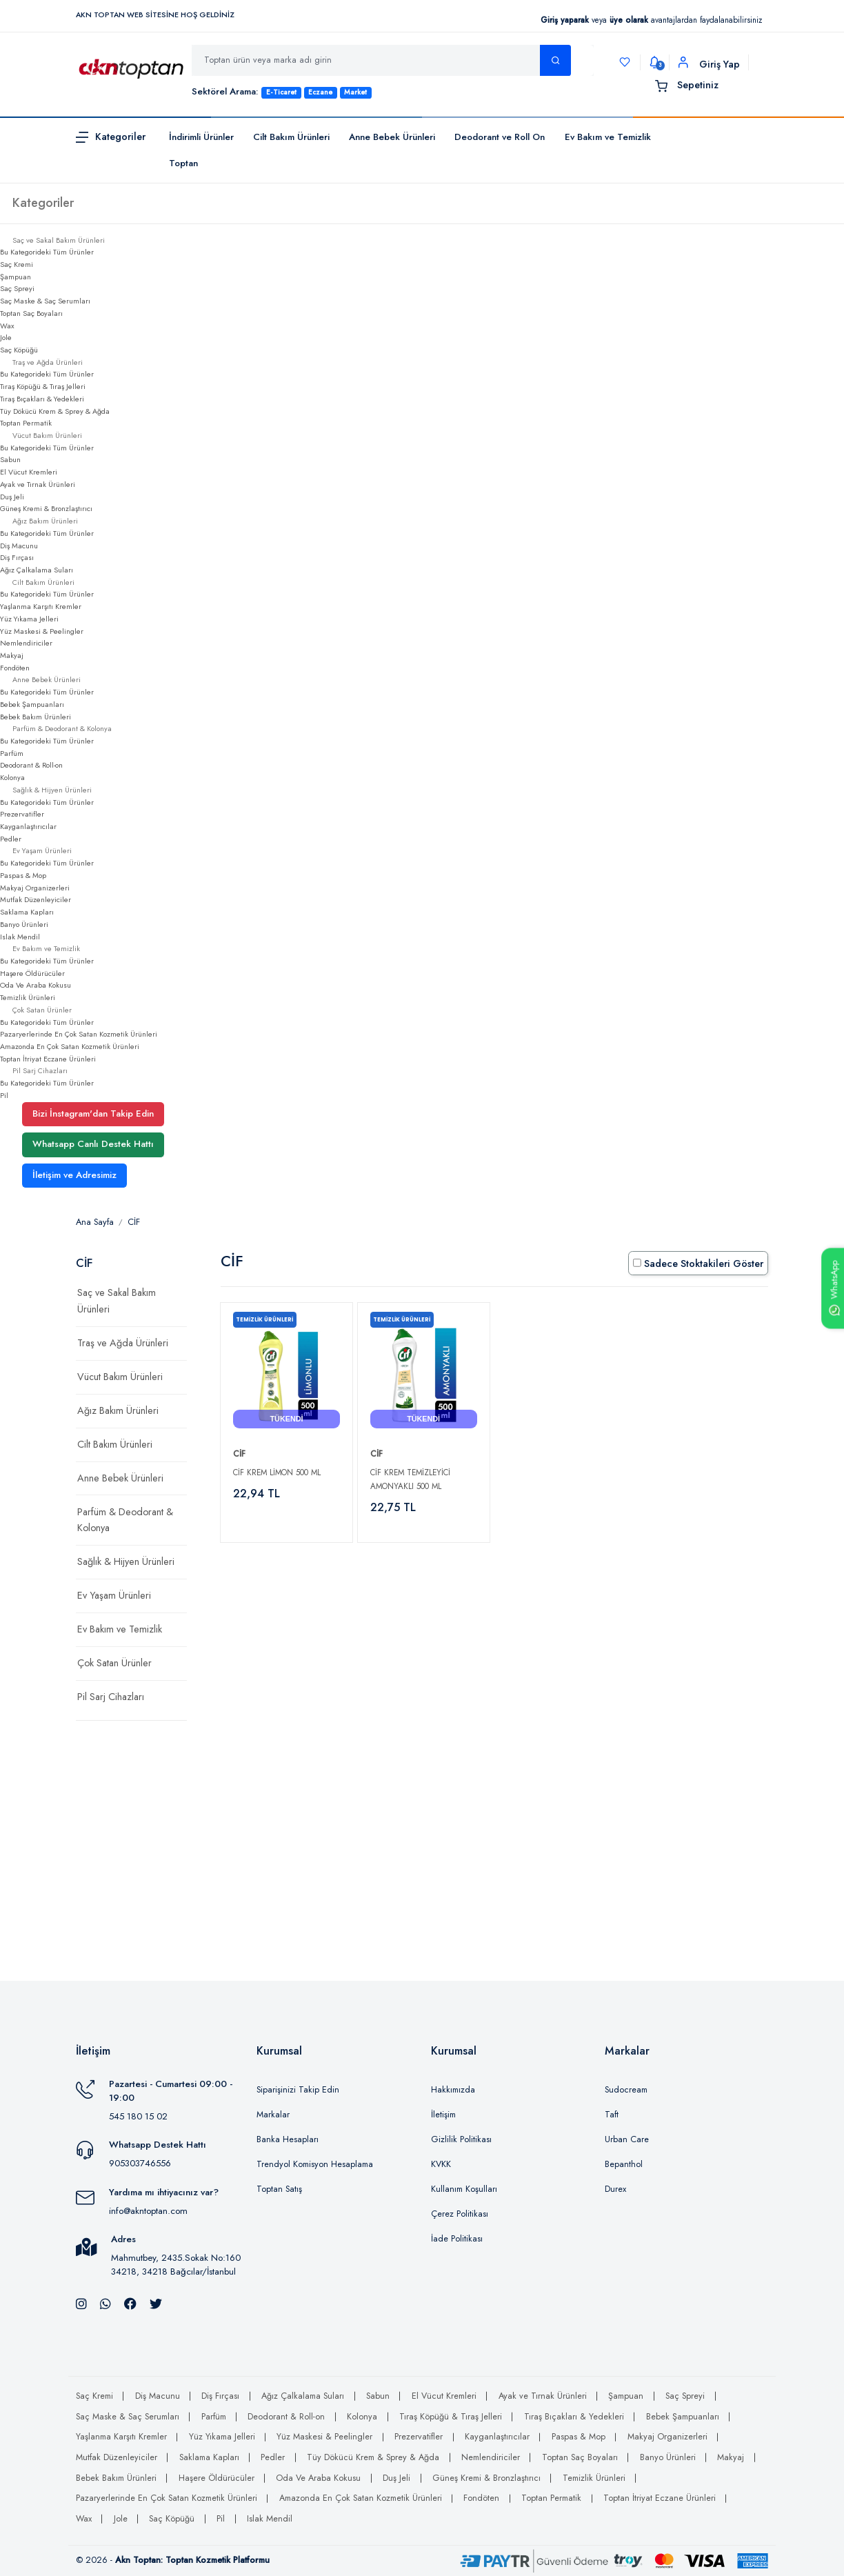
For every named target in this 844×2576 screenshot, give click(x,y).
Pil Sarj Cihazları (110, 1697)
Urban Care (627, 2139)
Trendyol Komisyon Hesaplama (315, 2164)
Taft (612, 2114)
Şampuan (15, 276)
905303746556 (140, 2163)
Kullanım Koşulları (464, 2189)
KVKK (441, 2164)
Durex (615, 2189)
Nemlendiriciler (26, 642)
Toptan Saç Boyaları (31, 313)
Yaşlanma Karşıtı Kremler (40, 606)
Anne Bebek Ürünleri (392, 136)
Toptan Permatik (26, 422)
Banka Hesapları (288, 2139)
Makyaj (11, 655)
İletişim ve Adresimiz (74, 1174)
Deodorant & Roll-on (31, 764)
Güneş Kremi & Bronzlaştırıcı (46, 508)
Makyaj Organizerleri (35, 887)
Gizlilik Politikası (461, 2139)
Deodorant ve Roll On (499, 136)
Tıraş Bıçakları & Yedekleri (42, 398)
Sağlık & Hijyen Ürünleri (125, 1561)
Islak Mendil (20, 936)
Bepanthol (624, 2164)
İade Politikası (457, 2239)
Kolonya (12, 777)
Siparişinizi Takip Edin (298, 2090)
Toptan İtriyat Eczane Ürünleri (48, 1058)
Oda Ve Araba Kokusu (35, 984)
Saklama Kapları (27, 911)
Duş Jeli (12, 496)
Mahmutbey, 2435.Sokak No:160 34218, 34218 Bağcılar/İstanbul (176, 2264)
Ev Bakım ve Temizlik (608, 136)
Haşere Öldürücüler (32, 973)
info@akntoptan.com (148, 2210)
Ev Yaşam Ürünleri (114, 1595)
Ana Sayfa (95, 1222)
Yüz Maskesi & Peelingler (41, 631)
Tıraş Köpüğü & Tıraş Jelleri (43, 386)
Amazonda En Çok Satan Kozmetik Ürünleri (69, 1046)
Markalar (273, 2114)
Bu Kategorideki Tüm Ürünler (47, 251)
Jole (6, 337)
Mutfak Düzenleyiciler (35, 899)
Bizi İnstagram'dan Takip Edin (93, 1113)
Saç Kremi (16, 264)
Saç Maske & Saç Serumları (45, 300)
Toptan (183, 163)
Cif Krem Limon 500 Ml (277, 1472)
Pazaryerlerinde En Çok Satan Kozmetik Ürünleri (78, 1033)
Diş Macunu (19, 545)
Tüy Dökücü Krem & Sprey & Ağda (55, 411)
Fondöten (15, 667)
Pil (4, 1095)
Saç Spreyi (17, 288)
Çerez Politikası (459, 2214)
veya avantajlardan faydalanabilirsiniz (651, 20)
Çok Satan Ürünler (114, 1663)
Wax (7, 325)
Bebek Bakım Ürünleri (35, 716)
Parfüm (11, 753)
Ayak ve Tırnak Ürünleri (37, 484)
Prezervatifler (22, 813)
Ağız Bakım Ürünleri (118, 1410)
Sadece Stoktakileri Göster (698, 1263)
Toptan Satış (279, 2189)
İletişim (443, 2114)
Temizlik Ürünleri (27, 997)
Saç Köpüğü (19, 349)
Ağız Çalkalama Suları (36, 569)
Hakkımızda (453, 2090)
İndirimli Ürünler (201, 136)
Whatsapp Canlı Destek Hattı (93, 1143)
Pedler (10, 838)
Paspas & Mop (23, 875)
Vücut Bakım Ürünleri (120, 1377)
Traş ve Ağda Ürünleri (122, 1343)
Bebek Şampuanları (32, 704)
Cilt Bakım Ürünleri (291, 136)
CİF (134, 1222)
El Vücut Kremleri (28, 471)
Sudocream (626, 2090)
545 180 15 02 (138, 2116)
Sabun (10, 459)
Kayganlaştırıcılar (28, 826)
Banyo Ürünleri (24, 924)
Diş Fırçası (17, 557)
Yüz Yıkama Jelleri (29, 618)
